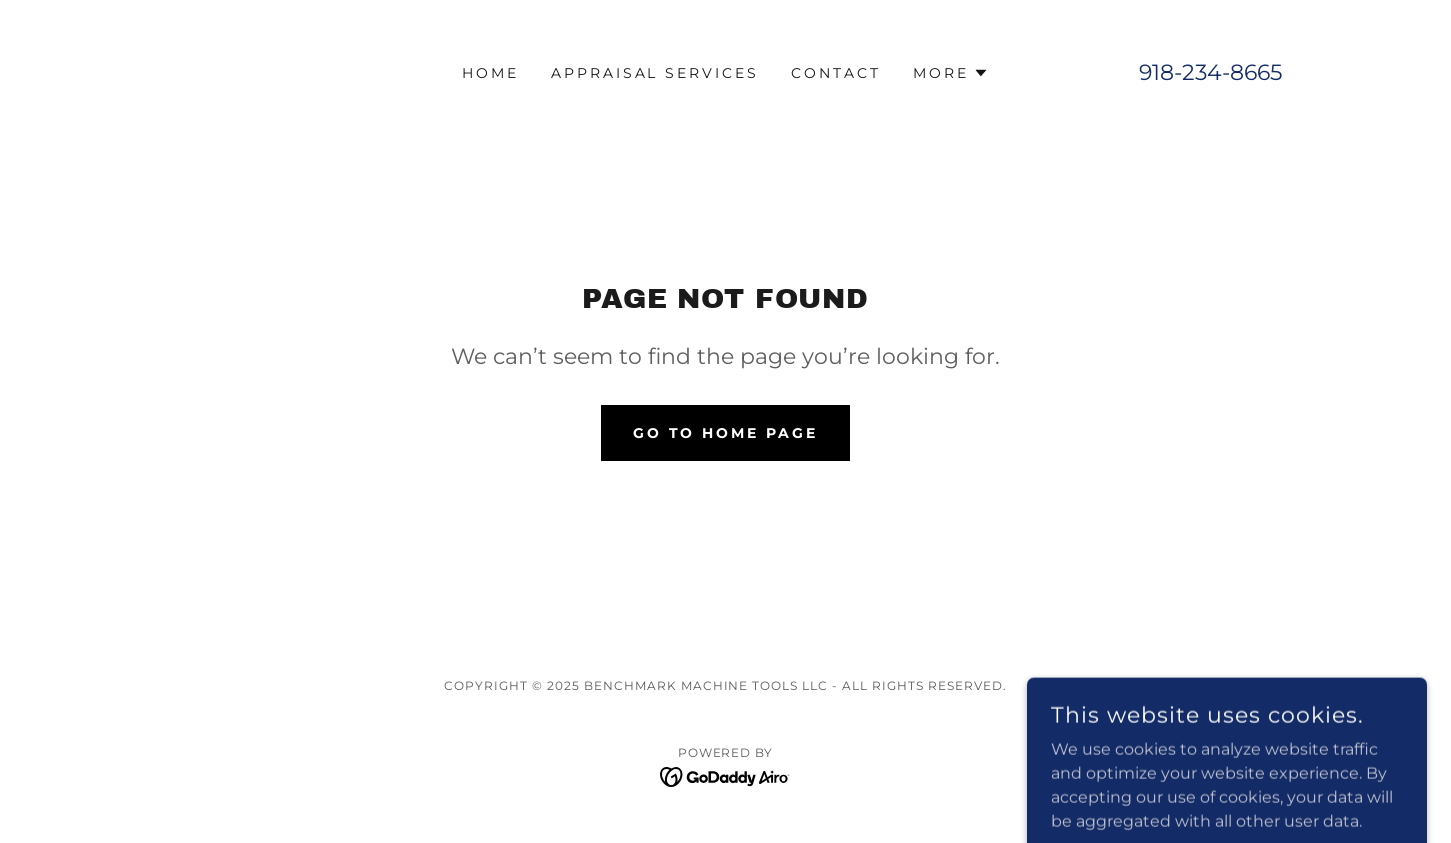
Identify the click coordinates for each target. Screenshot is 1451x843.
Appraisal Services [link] (655, 73)
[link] (725, 775)
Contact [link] (836, 73)
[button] (951, 73)
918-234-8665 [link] (1210, 72)
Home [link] (490, 73)
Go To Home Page (726, 433)
